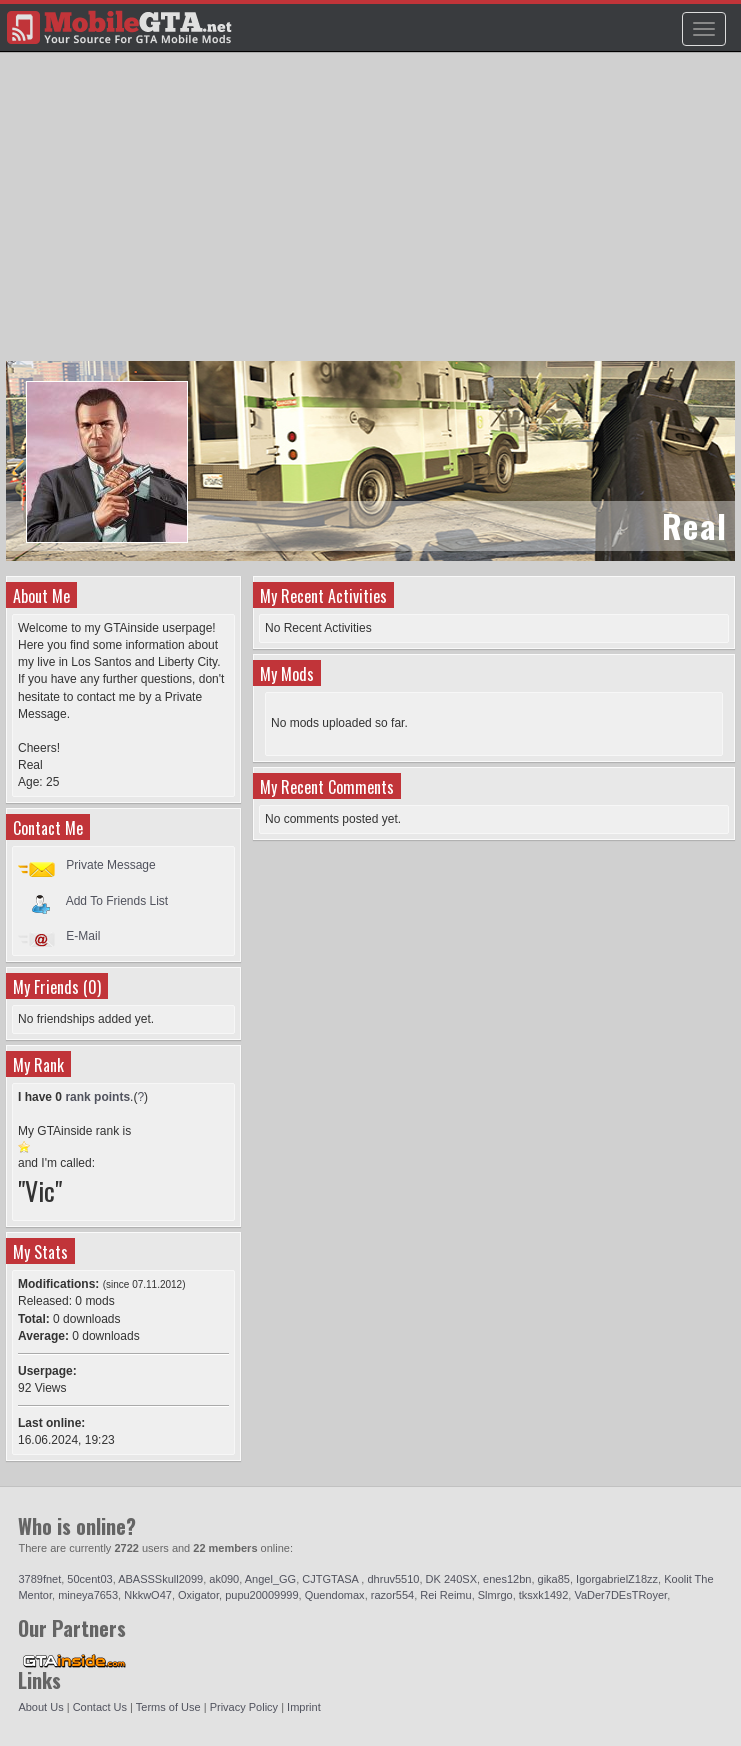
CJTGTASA (331, 1579)
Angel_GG (270, 1579)
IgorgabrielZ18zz (617, 1579)
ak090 (224, 1579)
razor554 (392, 1595)
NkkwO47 (148, 1595)
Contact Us (100, 1707)
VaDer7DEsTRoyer (620, 1595)
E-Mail (83, 936)
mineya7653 (88, 1595)
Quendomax (335, 1595)
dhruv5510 (393, 1579)
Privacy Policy (244, 1707)
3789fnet (39, 1579)
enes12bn (507, 1579)
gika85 (554, 1579)
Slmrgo (495, 1595)
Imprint (304, 1707)
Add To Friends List (117, 900)
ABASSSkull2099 (160, 1579)
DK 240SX (451, 1579)
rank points (97, 1097)
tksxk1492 (544, 1595)
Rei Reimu (445, 1595)
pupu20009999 (261, 1595)
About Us (40, 1707)
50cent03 (89, 1579)
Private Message (110, 865)
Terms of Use (168, 1707)
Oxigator (198, 1595)
